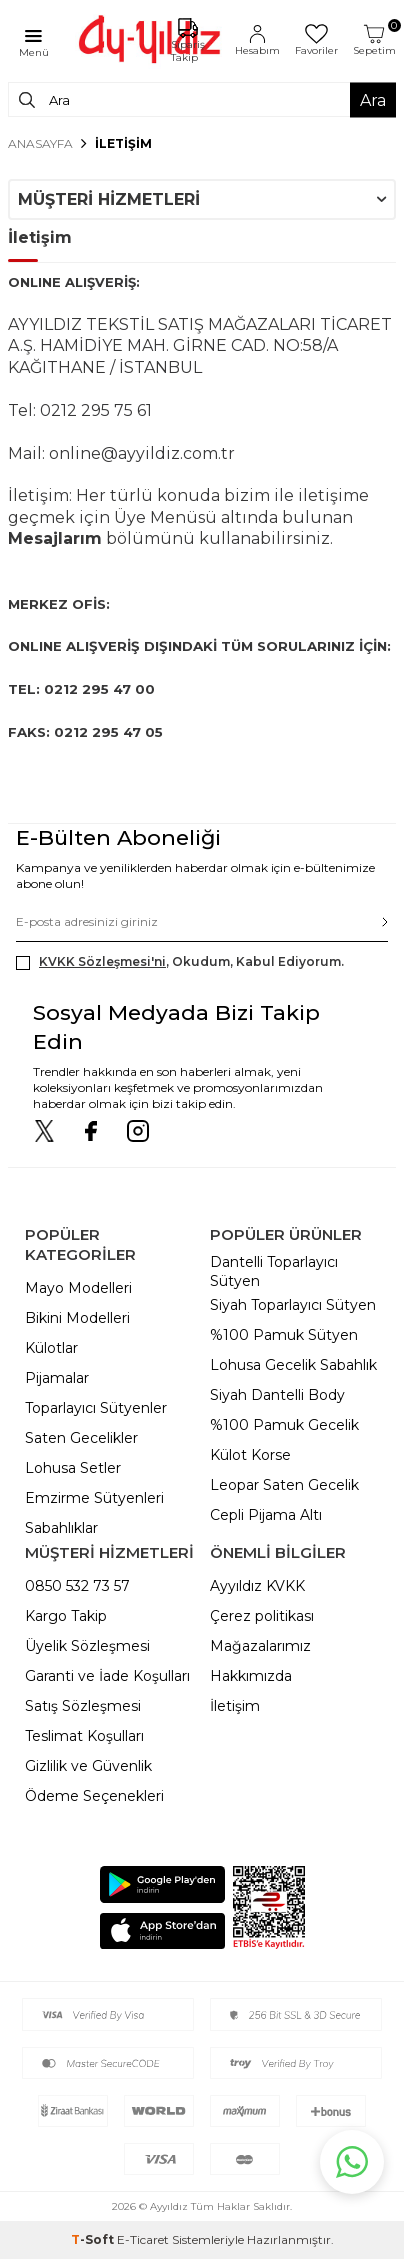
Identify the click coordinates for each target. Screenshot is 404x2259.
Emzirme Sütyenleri (94, 1498)
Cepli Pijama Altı (266, 1515)
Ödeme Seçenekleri (94, 1796)
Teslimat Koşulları (84, 1736)
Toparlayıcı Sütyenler (96, 1408)
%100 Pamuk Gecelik (284, 1425)
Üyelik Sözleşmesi (87, 1646)
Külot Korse (250, 1455)
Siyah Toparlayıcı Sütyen (293, 1305)
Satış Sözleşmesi (83, 1706)
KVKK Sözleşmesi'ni (102, 961)
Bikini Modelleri (77, 1318)
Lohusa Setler (73, 1468)
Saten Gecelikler (81, 1438)
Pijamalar (57, 1378)
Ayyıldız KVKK (257, 1586)
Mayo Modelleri (78, 1288)
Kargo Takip (66, 1616)
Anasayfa (40, 143)
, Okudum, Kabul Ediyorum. (180, 962)
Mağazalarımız (260, 1646)
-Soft (94, 2239)
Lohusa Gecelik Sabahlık (293, 1365)
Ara (373, 99)
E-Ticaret (143, 2239)
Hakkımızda (251, 1676)
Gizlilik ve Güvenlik (88, 1766)
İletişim (235, 1706)
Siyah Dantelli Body (277, 1395)
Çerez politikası (262, 1616)
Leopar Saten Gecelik (284, 1485)
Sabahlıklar (61, 1528)
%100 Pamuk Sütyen (284, 1335)
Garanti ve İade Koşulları (107, 1676)
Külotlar (51, 1348)
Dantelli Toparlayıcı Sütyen (274, 1271)
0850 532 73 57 (77, 1586)
